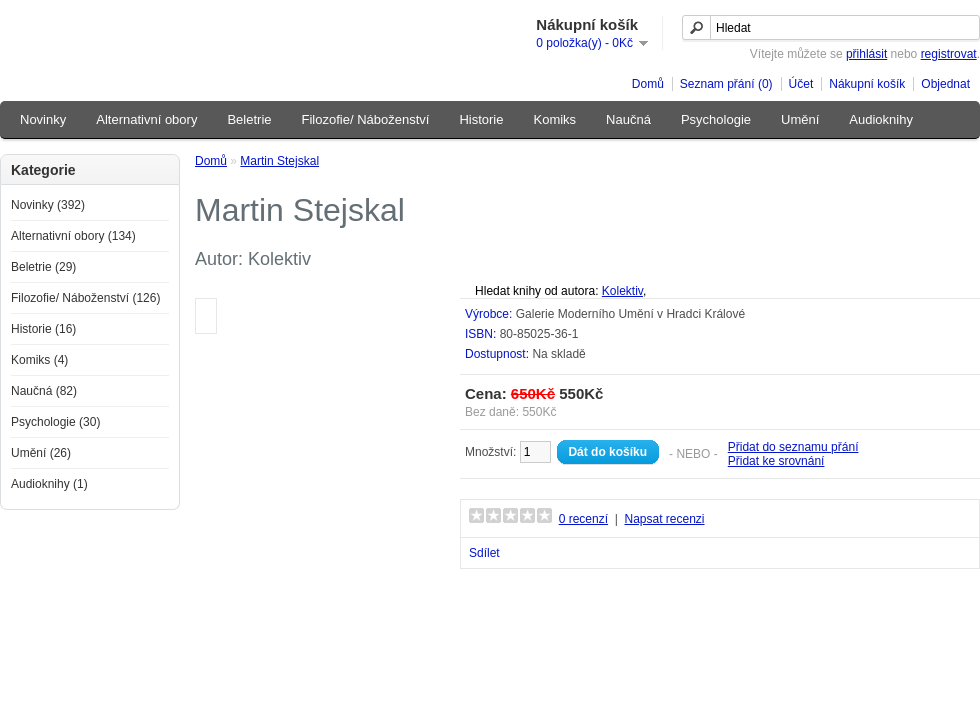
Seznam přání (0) (726, 84)
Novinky (43, 119)
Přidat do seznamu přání (793, 447)
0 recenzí (583, 519)
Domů (648, 84)
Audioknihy (881, 119)
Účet (801, 84)
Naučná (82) (44, 391)
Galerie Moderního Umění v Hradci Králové (630, 314)
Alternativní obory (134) (73, 236)
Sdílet (484, 553)
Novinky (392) (48, 205)
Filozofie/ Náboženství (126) (85, 298)
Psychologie (716, 119)
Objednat (945, 84)
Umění (800, 119)
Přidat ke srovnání (776, 461)
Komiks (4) (39, 360)
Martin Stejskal (279, 161)
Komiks (554, 119)
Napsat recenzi (664, 519)
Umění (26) (41, 453)
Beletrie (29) (43, 267)
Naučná (628, 119)
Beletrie (249, 119)
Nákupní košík (867, 84)
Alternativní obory (146, 119)
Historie (481, 119)
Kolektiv (622, 291)
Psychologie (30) (55, 422)
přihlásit (866, 54)
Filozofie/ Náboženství (366, 119)
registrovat (949, 54)
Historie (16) (43, 329)
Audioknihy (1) (49, 484)
